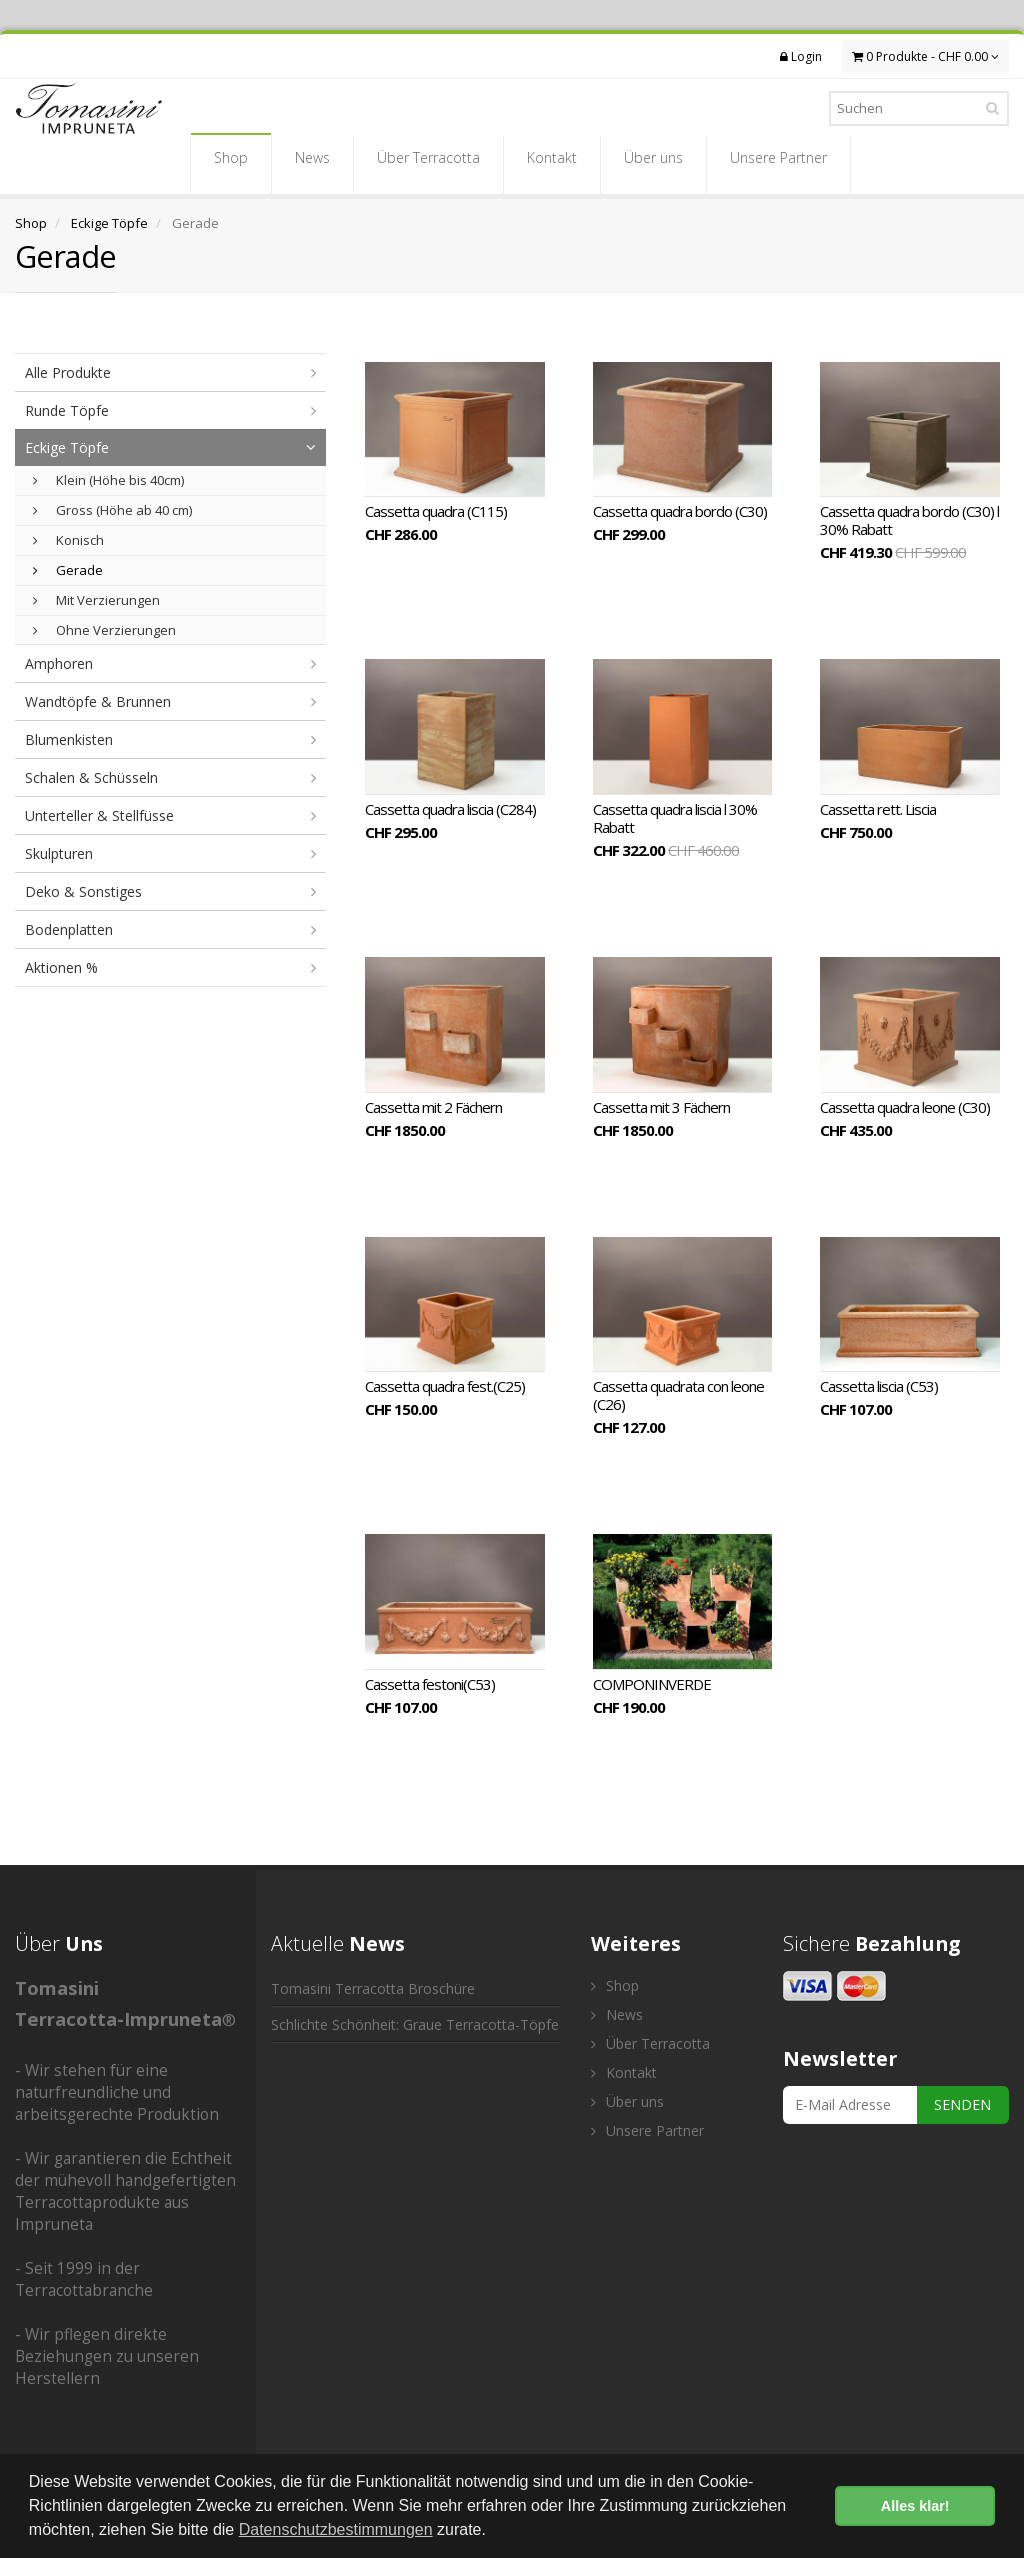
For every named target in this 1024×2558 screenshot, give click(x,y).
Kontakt (552, 164)
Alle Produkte (68, 372)
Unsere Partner (778, 164)
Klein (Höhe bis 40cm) (108, 480)
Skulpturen (59, 853)
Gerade (68, 570)
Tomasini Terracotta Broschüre (373, 1988)
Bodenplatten (69, 929)
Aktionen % (61, 967)
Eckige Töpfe (109, 223)
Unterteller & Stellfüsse (99, 815)
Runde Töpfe (67, 410)
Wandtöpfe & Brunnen (98, 701)
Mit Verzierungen (96, 600)
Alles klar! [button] (915, 2506)
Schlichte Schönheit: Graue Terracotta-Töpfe (415, 2024)
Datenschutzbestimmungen (336, 2529)
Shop (231, 164)
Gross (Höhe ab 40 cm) (112, 510)
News (312, 164)
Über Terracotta (428, 164)
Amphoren (59, 663)
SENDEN (962, 2104)
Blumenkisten (69, 739)
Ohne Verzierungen (104, 630)
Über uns (653, 164)
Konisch (68, 540)
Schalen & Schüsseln (91, 777)
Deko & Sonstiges (83, 891)
